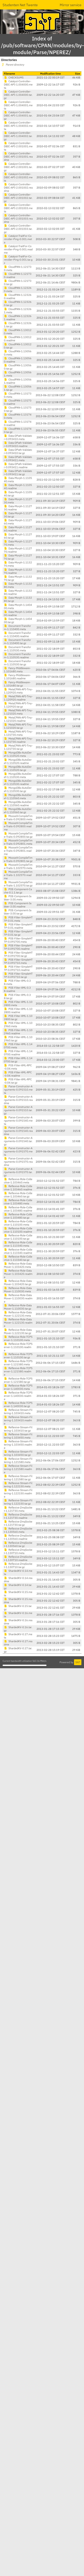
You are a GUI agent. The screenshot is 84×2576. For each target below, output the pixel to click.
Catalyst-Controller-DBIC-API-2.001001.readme (18, 156)
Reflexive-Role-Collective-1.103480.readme (18, 1209)
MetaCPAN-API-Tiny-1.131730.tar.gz (18, 747)
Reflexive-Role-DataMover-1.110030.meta (18, 1289)
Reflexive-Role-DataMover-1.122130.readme (18, 1322)
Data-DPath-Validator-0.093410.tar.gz (18, 451)
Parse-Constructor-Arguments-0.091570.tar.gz (18, 1172)
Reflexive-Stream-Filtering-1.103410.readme (18, 1420)
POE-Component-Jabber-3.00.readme (17, 905)
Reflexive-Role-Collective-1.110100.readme (18, 1230)
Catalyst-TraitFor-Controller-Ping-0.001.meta (18, 239)
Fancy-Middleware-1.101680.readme (17, 676)
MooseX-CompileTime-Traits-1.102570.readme (18, 875)
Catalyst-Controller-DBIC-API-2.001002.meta (18, 177)
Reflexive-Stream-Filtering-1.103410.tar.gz (18, 1429)
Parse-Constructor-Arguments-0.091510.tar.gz (18, 1110)
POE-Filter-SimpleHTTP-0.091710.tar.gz (18, 975)
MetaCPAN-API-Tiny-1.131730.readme (18, 740)
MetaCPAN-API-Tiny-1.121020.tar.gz (18, 726)
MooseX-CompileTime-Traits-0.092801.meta (18, 842)
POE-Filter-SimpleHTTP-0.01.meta (18, 919)
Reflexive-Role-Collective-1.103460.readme (18, 1187)
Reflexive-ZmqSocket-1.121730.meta (18, 1509)
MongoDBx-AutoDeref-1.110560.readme (18, 803)
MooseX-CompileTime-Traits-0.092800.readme (18, 826)
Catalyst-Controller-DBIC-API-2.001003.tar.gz (18, 229)
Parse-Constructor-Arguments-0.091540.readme (18, 1131)
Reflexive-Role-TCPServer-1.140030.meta (18, 1387)
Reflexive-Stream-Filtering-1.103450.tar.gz (18, 1453)
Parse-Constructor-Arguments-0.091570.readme (18, 1162)
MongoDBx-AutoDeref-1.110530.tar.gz (18, 789)
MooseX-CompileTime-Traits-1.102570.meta (18, 866)
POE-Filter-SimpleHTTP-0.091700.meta (18, 940)
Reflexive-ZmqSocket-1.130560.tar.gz (18, 1544)
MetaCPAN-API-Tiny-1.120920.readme (18, 698)
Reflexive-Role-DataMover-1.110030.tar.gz (18, 1307)
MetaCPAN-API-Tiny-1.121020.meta (18, 712)
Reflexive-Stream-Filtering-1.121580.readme (18, 1469)
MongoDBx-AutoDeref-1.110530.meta (18, 775)
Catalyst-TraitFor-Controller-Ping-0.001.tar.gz (18, 259)
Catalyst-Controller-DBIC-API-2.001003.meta (18, 208)
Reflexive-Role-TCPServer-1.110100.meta (18, 1338)
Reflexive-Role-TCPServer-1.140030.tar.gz (18, 1404)
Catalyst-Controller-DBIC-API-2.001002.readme (18, 187)
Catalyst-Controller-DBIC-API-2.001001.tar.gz (18, 167)
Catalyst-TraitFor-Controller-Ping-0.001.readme (18, 249)
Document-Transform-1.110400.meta (17, 627)
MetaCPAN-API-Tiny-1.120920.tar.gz (18, 705)
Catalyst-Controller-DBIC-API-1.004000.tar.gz (18, 95)
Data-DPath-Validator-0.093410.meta (18, 437)
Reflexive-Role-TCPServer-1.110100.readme (18, 1347)
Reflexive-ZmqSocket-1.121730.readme (18, 1516)
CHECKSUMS (13, 77)
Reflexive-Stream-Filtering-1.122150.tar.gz (18, 1502)
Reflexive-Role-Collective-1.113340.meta (18, 1244)
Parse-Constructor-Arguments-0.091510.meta (18, 1089)
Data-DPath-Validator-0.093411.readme (18, 465)
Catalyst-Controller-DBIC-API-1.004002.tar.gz (18, 136)
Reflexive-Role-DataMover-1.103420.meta (18, 1265)
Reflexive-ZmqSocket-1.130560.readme (18, 1537)
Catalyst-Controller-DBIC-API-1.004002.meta (18, 126)
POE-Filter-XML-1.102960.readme (18, 1031)
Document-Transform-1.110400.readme (17, 634)
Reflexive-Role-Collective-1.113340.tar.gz (18, 1258)
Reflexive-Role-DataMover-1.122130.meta (18, 1314)
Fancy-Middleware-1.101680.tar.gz (17, 684)
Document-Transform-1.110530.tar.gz (17, 662)
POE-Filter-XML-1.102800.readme (18, 1010)
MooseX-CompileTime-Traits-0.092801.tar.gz (18, 859)
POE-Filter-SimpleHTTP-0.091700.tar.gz (18, 954)
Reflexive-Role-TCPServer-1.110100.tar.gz (18, 1355)
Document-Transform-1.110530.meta (17, 648)
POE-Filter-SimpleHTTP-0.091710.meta (18, 961)
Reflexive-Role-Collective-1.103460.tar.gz (18, 1194)
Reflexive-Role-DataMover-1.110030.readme (18, 1298)
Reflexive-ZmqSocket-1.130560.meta (18, 1530)
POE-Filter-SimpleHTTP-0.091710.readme (18, 968)
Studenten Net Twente (20, 4)
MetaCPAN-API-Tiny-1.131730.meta (18, 733)
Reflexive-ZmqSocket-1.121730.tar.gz (18, 1523)
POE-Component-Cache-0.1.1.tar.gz (18, 891)
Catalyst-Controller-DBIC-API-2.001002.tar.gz (18, 198)
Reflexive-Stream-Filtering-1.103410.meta (18, 1411)
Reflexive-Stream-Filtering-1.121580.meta (18, 1460)
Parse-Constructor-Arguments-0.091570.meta (18, 1151)
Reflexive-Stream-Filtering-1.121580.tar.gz (18, 1477)
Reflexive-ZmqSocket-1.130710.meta (18, 1551)
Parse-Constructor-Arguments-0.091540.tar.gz (18, 1141)
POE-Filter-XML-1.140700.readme (18, 1052)
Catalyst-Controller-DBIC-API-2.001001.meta (18, 146)
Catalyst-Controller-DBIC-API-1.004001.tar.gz (18, 115)
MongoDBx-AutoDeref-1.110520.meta (18, 754)
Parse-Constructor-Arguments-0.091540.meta (18, 1120)
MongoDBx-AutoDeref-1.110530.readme (18, 782)
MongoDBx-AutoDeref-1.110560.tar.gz (18, 810)
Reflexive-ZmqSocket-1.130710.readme (18, 1558)
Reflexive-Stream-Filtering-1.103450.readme (18, 1444)
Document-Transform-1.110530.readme (17, 655)
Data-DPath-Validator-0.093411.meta (18, 458)
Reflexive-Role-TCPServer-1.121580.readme (18, 1371)
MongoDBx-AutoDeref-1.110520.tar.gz (18, 768)
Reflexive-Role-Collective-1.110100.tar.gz (18, 1237)
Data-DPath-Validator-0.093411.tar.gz (18, 472)
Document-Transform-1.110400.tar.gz (17, 641)
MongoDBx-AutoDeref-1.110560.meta (18, 796)
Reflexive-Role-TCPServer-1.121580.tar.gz (18, 1380)
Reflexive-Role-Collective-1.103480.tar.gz (18, 1216)
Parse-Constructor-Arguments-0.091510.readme (18, 1100)
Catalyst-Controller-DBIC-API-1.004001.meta (18, 105)
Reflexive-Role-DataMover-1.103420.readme (18, 1274)
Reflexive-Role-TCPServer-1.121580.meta (18, 1362)
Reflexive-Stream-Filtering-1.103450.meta (18, 1436)
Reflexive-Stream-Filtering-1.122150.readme (18, 1493)
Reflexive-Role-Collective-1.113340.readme (18, 1251)
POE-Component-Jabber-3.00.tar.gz (17, 912)
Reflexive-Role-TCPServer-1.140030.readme (18, 1396)
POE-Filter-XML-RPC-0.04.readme (18, 1074)
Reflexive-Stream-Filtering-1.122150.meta (18, 1484)
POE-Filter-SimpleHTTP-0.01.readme (18, 926)
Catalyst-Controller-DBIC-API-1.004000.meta (18, 84)
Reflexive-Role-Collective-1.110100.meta (18, 1223)
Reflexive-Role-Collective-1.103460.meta (18, 1180)
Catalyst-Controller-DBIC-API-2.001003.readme (18, 218)
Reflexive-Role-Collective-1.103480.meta (18, 1201)
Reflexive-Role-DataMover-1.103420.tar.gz (18, 1282)
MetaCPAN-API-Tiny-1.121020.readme (18, 719)
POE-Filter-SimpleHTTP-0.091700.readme (18, 947)
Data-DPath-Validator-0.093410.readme (18, 444)
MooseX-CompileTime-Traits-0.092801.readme (18, 851)
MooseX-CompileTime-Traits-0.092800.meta (18, 817)
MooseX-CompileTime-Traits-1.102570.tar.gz (18, 884)
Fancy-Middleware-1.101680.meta (17, 669)
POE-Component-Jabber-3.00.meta (17, 898)
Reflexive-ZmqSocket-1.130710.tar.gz (18, 1565)
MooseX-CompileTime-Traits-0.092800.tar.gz (18, 835)
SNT (77, 1662)
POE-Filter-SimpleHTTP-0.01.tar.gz (18, 933)
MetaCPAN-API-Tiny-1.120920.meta (18, 691)
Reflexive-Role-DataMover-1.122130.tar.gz (18, 1331)
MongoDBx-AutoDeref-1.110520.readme (18, 761)
